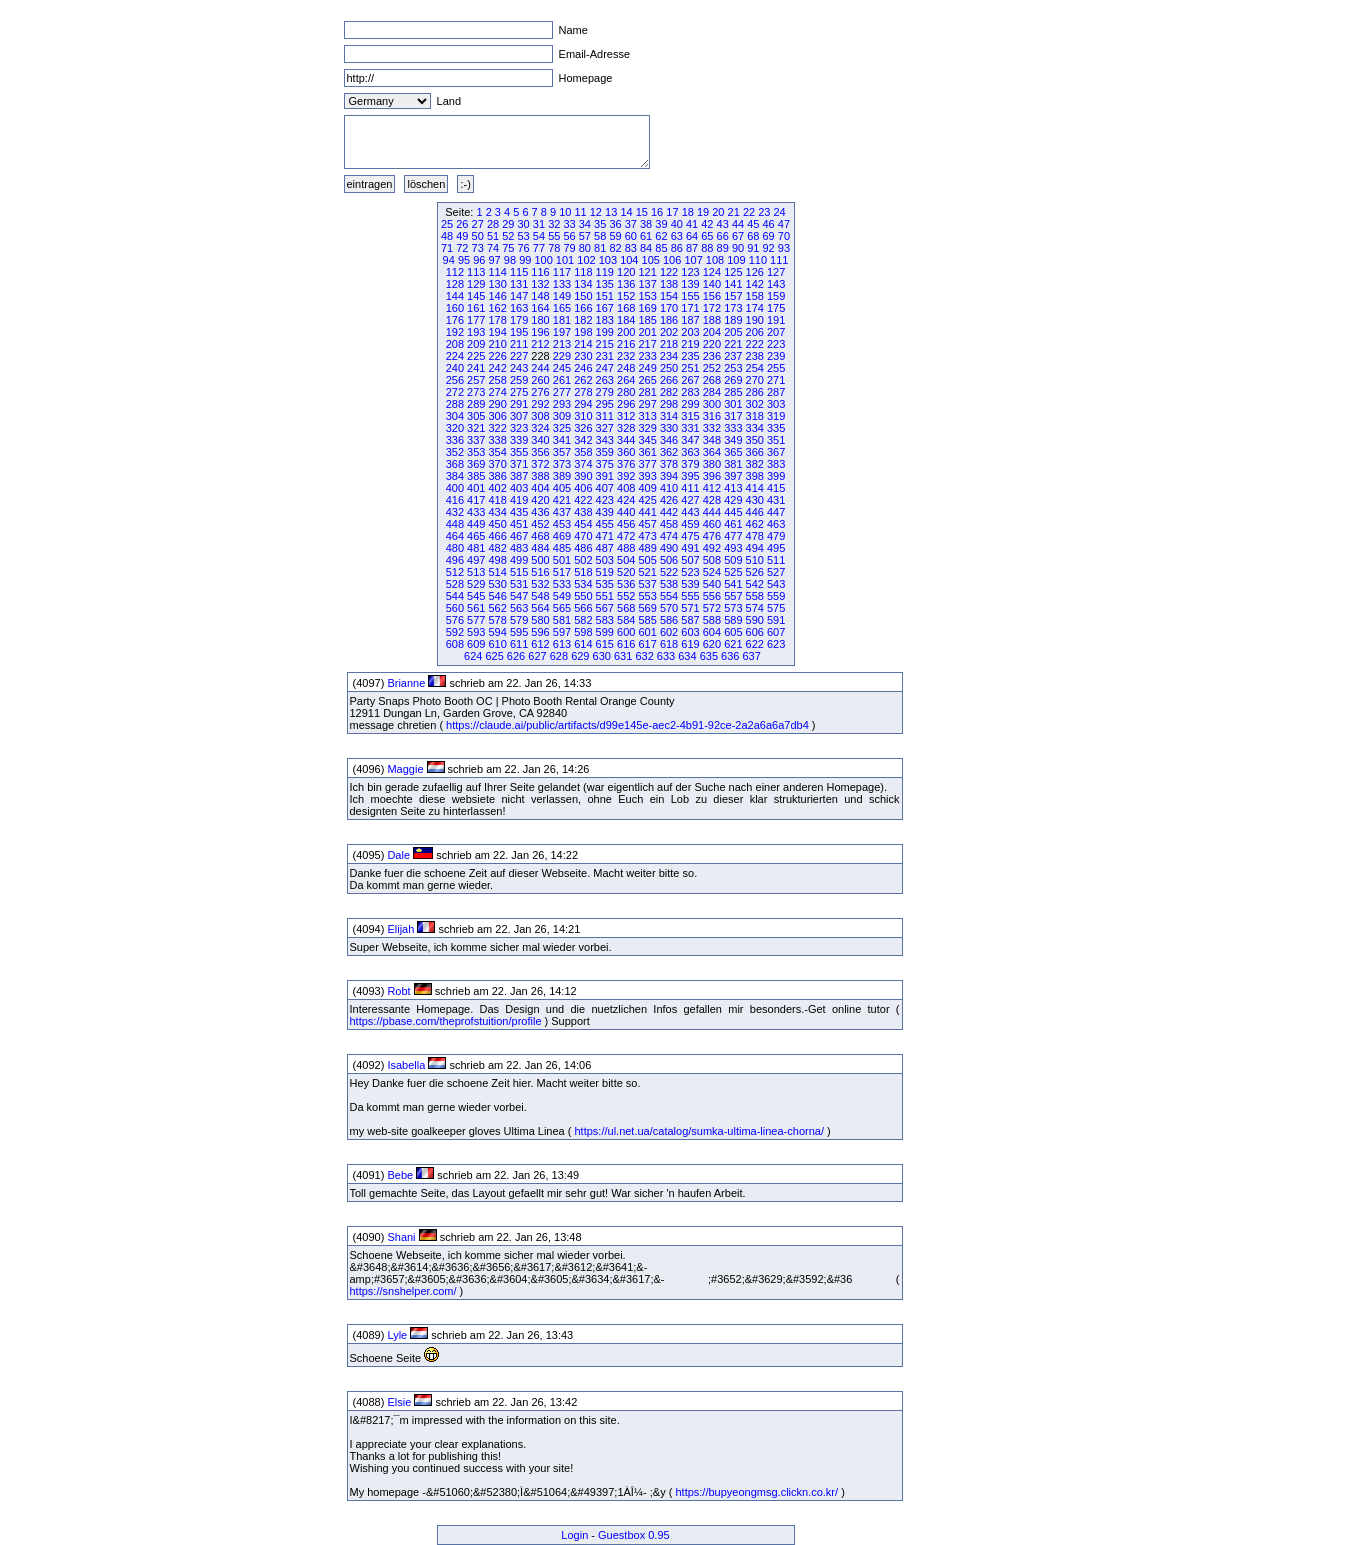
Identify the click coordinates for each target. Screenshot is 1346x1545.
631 (623, 656)
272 (455, 392)
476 (712, 536)
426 (669, 500)
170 (669, 308)
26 (462, 224)
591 (776, 620)
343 (605, 440)
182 (583, 320)
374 (583, 464)
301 (733, 404)
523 (690, 572)
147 (519, 296)
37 (631, 224)
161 (476, 308)
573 (733, 608)
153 (647, 296)
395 (690, 476)
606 (755, 632)
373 (562, 464)
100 (543, 260)
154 (669, 296)
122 (669, 272)
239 (776, 356)
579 (519, 620)
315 (690, 416)
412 (712, 488)
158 (755, 296)
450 (498, 524)
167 (605, 308)
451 (519, 524)
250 (669, 368)
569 (647, 608)
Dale (398, 855)
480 (455, 548)
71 (447, 248)
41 (692, 224)
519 (605, 572)
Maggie (405, 769)
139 (690, 284)
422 (583, 500)
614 (583, 644)
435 (519, 512)
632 (644, 656)
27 (478, 224)
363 (690, 452)
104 (629, 260)
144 (455, 296)
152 (626, 296)
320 (455, 428)
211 (519, 344)
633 (666, 656)
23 (764, 212)
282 (669, 392)
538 (669, 584)
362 (669, 452)
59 (615, 236)
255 (776, 368)
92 (769, 248)
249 (647, 368)
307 (519, 416)
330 (669, 428)
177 (476, 320)
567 (605, 608)
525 (733, 572)
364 (712, 452)
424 (626, 500)
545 (476, 596)
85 (661, 248)
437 (562, 512)
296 (626, 404)
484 (540, 548)
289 (476, 404)
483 (519, 548)
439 (605, 512)
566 (583, 608)
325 (562, 428)
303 (776, 404)
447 (776, 512)
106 (672, 260)
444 (712, 512)
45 (753, 224)
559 (776, 596)
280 (626, 392)
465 (476, 536)
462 (755, 524)
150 (583, 296)
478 (755, 536)
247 (605, 368)
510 (755, 560)
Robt (398, 991)
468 (540, 536)
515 (519, 572)
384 (455, 476)
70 (784, 236)
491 (690, 548)
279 (605, 392)
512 (455, 572)
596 (540, 632)
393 (647, 476)
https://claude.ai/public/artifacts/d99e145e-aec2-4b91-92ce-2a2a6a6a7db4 (627, 725)
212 (540, 344)
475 (690, 536)
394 (669, 476)
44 (738, 224)
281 (647, 392)
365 (733, 452)
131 (519, 284)
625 (494, 656)
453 (562, 524)
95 (464, 260)
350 (755, 440)
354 (498, 452)
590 (755, 620)
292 (540, 404)
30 (524, 224)
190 (755, 320)
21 (734, 212)
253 (733, 368)
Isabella (406, 1065)
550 (583, 596)
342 (583, 440)
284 (712, 392)
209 (476, 344)
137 (647, 284)
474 (669, 536)
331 (690, 428)
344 (626, 440)
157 (733, 296)
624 (473, 656)
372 (540, 464)
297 (647, 404)
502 (583, 560)
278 (583, 392)
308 (540, 416)
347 (690, 440)
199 (605, 332)
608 (455, 644)
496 (455, 560)
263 (605, 380)
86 (677, 248)
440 (626, 512)
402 (498, 488)
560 (455, 608)
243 (519, 368)
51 (493, 236)
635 (709, 656)
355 (519, 452)
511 (776, 560)
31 (539, 224)
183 (605, 320)
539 (690, 584)
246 (583, 368)
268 (712, 380)
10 (565, 212)
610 (498, 644)
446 (755, 512)
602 (669, 632)
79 (569, 248)
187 (690, 320)
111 (779, 260)
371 (519, 464)
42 (707, 224)
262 (583, 380)
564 (540, 608)
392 (626, 476)
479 (776, 536)
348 (712, 440)
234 (669, 356)
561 (476, 608)
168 (626, 308)
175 (776, 308)
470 (583, 536)
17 (672, 212)
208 (455, 344)
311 (605, 416)
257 (476, 380)
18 (688, 212)
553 (647, 596)
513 (476, 572)
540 (712, 584)
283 (690, 392)
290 (498, 404)
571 (690, 608)
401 (476, 488)
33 (569, 224)
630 (602, 656)
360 (626, 452)
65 (707, 236)
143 (776, 284)
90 (738, 248)
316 (712, 416)
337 (476, 440)
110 (758, 260)
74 (493, 248)
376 (626, 464)
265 (647, 380)
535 (605, 584)
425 (647, 500)
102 (586, 260)
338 (498, 440)
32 (554, 224)
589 (733, 620)
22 (749, 212)
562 (498, 608)
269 (733, 380)
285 (733, 392)
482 (498, 548)
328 (626, 428)
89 (723, 248)
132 (540, 284)
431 (776, 500)
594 (498, 632)
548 (540, 596)
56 (569, 236)
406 (583, 488)
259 (519, 380)
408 (626, 488)
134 (583, 284)
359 (605, 452)
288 (455, 404)
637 (752, 656)
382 (755, 464)
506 (669, 560)
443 (690, 512)
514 (498, 572)
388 (540, 476)
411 (690, 488)
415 (776, 488)
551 (605, 596)
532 (540, 584)
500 (540, 560)
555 (690, 596)
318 (755, 416)
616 (626, 644)
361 (647, 452)
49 (462, 236)
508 (712, 560)
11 (580, 212)
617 (647, 644)
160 (455, 308)
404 (540, 488)
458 (669, 524)
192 (455, 332)
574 (755, 608)
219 (690, 344)
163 (519, 308)
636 (730, 656)
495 (776, 548)
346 (669, 440)
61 (646, 236)
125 (733, 272)
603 (690, 632)
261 (562, 380)
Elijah (400, 929)
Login (574, 1535)
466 (498, 536)
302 (755, 404)
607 (776, 632)
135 (605, 284)
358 (583, 452)
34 (585, 224)
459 (690, 524)
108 (715, 260)
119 (605, 272)
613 (562, 644)
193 (476, 332)
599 (605, 632)
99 (525, 260)
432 (455, 512)
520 (626, 572)
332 (712, 428)
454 (583, 524)
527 (776, 572)
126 (755, 272)
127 (776, 272)
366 (755, 452)
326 (583, 428)
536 (626, 584)
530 (498, 584)
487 (605, 548)
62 (661, 236)
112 (455, 272)
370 (498, 464)
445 (733, 512)
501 (562, 560)
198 (583, 332)
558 (755, 596)
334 (755, 428)
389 (562, 476)
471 (605, 536)
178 (498, 320)
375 (605, 464)
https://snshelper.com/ (403, 1291)
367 (776, 452)
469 (562, 536)
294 (583, 404)
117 (562, 272)
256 (455, 380)
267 (690, 380)
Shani (401, 1237)
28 (493, 224)
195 (519, 332)
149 (562, 296)
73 (478, 248)
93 (784, 248)
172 (712, 308)
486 (583, 548)
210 (498, 344)
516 (540, 572)
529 (476, 584)
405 (562, 488)
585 (647, 620)
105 (651, 260)
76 (524, 248)
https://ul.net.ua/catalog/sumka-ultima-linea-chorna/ (699, 1131)
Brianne (406, 683)
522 (669, 572)
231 (605, 356)
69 (769, 236)
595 (519, 632)
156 (712, 296)
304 (455, 416)
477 (733, 536)
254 (755, 368)
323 (519, 428)
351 (776, 440)
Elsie (399, 1402)
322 (498, 428)
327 (605, 428)
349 (733, 440)
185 (647, 320)
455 (605, 524)
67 (738, 236)
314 (669, 416)
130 (498, 284)
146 (498, 296)
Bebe (400, 1175)
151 (605, 296)
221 (733, 344)
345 (647, 440)
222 (755, 344)
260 (540, 380)
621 (733, 644)
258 (498, 380)
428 (712, 500)
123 (690, 272)
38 (646, 224)
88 (707, 248)
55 (554, 236)
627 (537, 656)
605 (733, 632)
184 (626, 320)
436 (540, 512)
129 (476, 284)
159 (776, 296)
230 (583, 356)
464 (455, 536)
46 (769, 224)
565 (562, 608)
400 (455, 488)
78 (554, 248)
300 (712, 404)
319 (776, 416)
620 (712, 644)
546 (498, 596)
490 (669, 548)
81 (600, 248)
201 (647, 332)
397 (733, 476)
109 (736, 260)
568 (626, 608)
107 (693, 260)
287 (776, 392)
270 (755, 380)
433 (476, 512)
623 (776, 644)
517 (562, 572)
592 (455, 632)
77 (539, 248)
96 (479, 260)
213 (562, 344)
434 (498, 512)
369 (476, 464)
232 (626, 356)
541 (733, 584)
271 (776, 380)
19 (703, 212)
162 (498, 308)
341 (562, 440)
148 (540, 296)
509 (733, 560)
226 (498, 356)
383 (776, 464)
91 (753, 248)
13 (611, 212)
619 (690, 644)
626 (516, 656)
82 (615, 248)
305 (476, 416)
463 (776, 524)
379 (690, 464)
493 (733, 548)
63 (677, 236)
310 (583, 416)
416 (455, 500)
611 (519, 644)
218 (669, 344)
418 (498, 500)
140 (712, 284)
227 (519, 356)
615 (605, 644)
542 (755, 584)
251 (690, 368)
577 (476, 620)
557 (733, 596)
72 (462, 248)
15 (642, 212)
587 (690, 620)
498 (498, 560)
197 (562, 332)
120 (626, 272)
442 (669, 512)
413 (733, 488)
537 (647, 584)
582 (583, 620)
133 (562, 284)
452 (540, 524)
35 (600, 224)
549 (562, 596)
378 (669, 464)
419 (519, 500)
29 (508, 224)
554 (669, 596)
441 (647, 512)
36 (615, 224)
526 (755, 572)
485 (562, 548)
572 (712, 608)
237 (733, 356)
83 (631, 248)
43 (723, 224)
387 (519, 476)
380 (712, 464)
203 (690, 332)
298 (669, 404)
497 (476, 560)
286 (755, 392)
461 (733, 524)
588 (712, 620)
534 (583, 584)
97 (495, 260)
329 (647, 428)
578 (498, 620)
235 (690, 356)
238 (755, 356)
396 (712, 476)
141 (733, 284)
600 (626, 632)
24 (780, 212)
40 (677, 224)
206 (755, 332)
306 (498, 416)
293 (562, 404)
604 (712, 632)
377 (647, 464)
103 (608, 260)
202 (669, 332)
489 (647, 548)
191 (776, 320)
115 (519, 272)
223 (776, 344)
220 (712, 344)
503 (605, 560)
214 (583, 344)
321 (476, 428)
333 (733, 428)
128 (455, 284)
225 (476, 356)
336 (455, 440)
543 (776, 584)
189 (733, 320)
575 (776, 608)
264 (626, 380)
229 (562, 356)
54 (539, 236)
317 (733, 416)
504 (626, 560)
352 (455, 452)
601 (647, 632)
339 (519, 440)
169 (647, 308)
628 (559, 656)
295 (605, 404)
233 (647, 356)
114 (498, 272)
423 (605, 500)
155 (690, 296)
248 (626, 368)
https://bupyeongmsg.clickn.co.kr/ (756, 1492)
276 (540, 392)
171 (690, 308)
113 (476, 272)
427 (690, 500)
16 (657, 212)
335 (776, 428)
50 (478, 236)
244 (540, 368)
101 (565, 260)
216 (626, 344)
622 (755, 644)
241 (476, 368)
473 (647, 536)
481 (476, 548)
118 (583, 272)
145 (476, 296)
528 (455, 584)
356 (540, 452)
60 (631, 236)
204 (712, 332)
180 (540, 320)
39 (661, 224)
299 (690, 404)
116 (540, 272)
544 (455, 596)
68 (753, 236)
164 (540, 308)
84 (646, 248)
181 (562, 320)
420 (540, 500)
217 (647, 344)
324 (540, 428)
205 (733, 332)
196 (540, 332)
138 (669, 284)
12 (596, 212)
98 (510, 260)
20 (718, 212)
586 (669, 620)
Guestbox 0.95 (634, 1535)
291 (519, 404)
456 (626, 524)
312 (626, 416)
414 (755, 488)
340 (540, 440)
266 (669, 380)
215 (605, 344)
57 (585, 236)
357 (562, 452)
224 (455, 356)
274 (498, 392)
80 (585, 248)
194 (498, 332)
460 (712, 524)
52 (508, 236)
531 (519, 584)
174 (755, 308)
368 (455, 464)
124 (712, 272)
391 (605, 476)
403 (519, 488)
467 (519, 536)
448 (455, 524)
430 (755, 500)
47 (784, 224)
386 (498, 476)
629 (580, 656)
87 (692, 248)
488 (626, 548)
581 (562, 620)
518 (583, 572)
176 (455, 320)
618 (669, 644)
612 (540, 644)
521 (647, 572)
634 (687, 656)
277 (562, 392)
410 (669, 488)
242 (498, 368)
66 (723, 236)
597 (562, 632)
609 (476, 644)
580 (540, 620)
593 (476, 632)
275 (519, 392)
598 (583, 632)
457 (647, 524)
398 (755, 476)
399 (776, 476)
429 (733, 500)
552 (626, 596)
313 (647, 416)
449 (476, 524)
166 (583, 308)
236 (712, 356)
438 (583, 512)
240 (455, 368)
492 (712, 548)
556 (712, 596)
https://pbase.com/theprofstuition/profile (446, 1021)
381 (733, 464)
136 (626, 284)
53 (524, 236)
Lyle (397, 1335)
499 (519, 560)
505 (647, 560)
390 (583, 476)
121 (647, 272)
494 (755, 548)
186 (669, 320)
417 (476, 500)
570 (669, 608)
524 (712, 572)
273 (476, 392)
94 (449, 260)
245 (562, 368)
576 (455, 620)
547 (519, 596)
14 (626, 212)
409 (647, 488)
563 (519, 608)
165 (562, 308)
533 (562, 584)
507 (690, 560)
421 (562, 500)
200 (626, 332)
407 (605, 488)
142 (755, 284)
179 (519, 320)
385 (476, 476)
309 (562, 416)
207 (776, 332)
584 (626, 620)
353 (476, 452)
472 (626, 536)
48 (447, 236)
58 (600, 236)
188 (712, 320)
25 (447, 224)
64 (692, 236)
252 (712, 368)
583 (605, 620)
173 (733, 308)
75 (508, 248)
